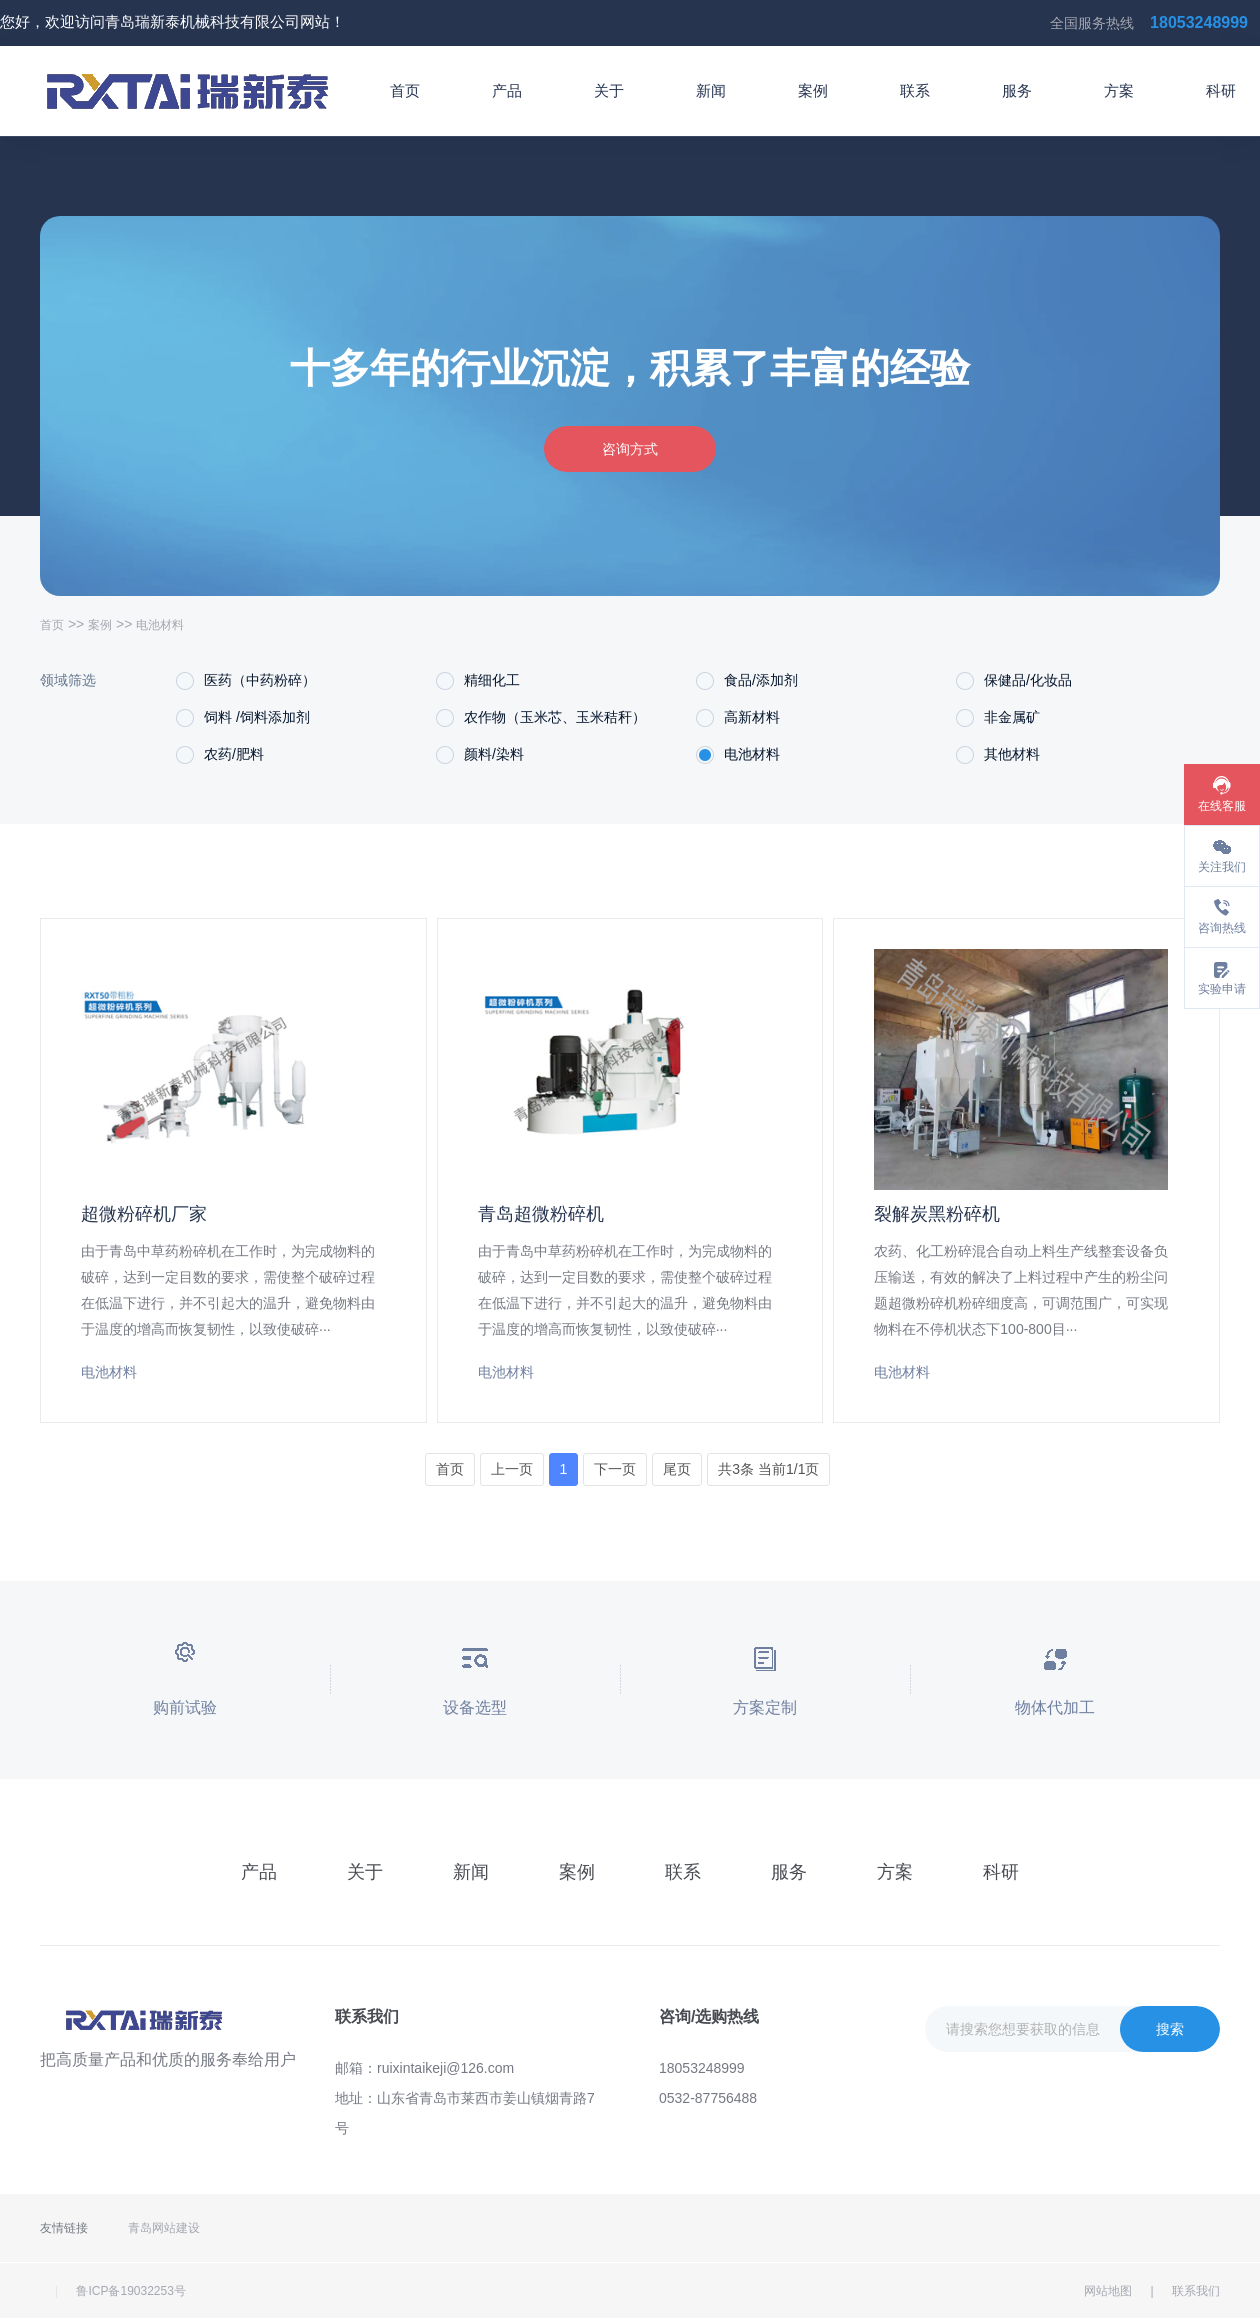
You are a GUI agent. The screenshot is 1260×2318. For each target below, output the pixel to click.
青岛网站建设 (164, 2228)
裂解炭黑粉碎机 (937, 1214)
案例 (813, 90)
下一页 (615, 1469)
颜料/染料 (480, 755)
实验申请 (1222, 989)
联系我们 (1196, 2291)
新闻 (711, 90)
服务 (1017, 90)
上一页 (512, 1469)
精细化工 (478, 681)
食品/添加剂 (747, 681)
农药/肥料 (220, 755)
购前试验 (185, 1707)
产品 (507, 90)
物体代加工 (1055, 1707)
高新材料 (738, 718)
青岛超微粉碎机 (541, 1214)
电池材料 (738, 755)
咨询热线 (1222, 928)
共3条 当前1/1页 (768, 1469)
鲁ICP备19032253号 (130, 2291)
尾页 (677, 1469)
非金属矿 (998, 718)
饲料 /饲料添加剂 (243, 718)
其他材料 (998, 755)
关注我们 (1222, 867)
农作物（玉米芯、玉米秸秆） (541, 718)
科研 (1221, 90)
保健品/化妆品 (1014, 681)
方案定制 (765, 1707)
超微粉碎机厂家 (144, 1214)
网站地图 (1108, 2291)
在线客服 (1222, 806)
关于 (609, 90)
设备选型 (475, 1707)
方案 (1119, 90)
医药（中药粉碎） (246, 681)
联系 (915, 90)
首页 (405, 90)
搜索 (1170, 2029)
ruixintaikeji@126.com (445, 2068)
